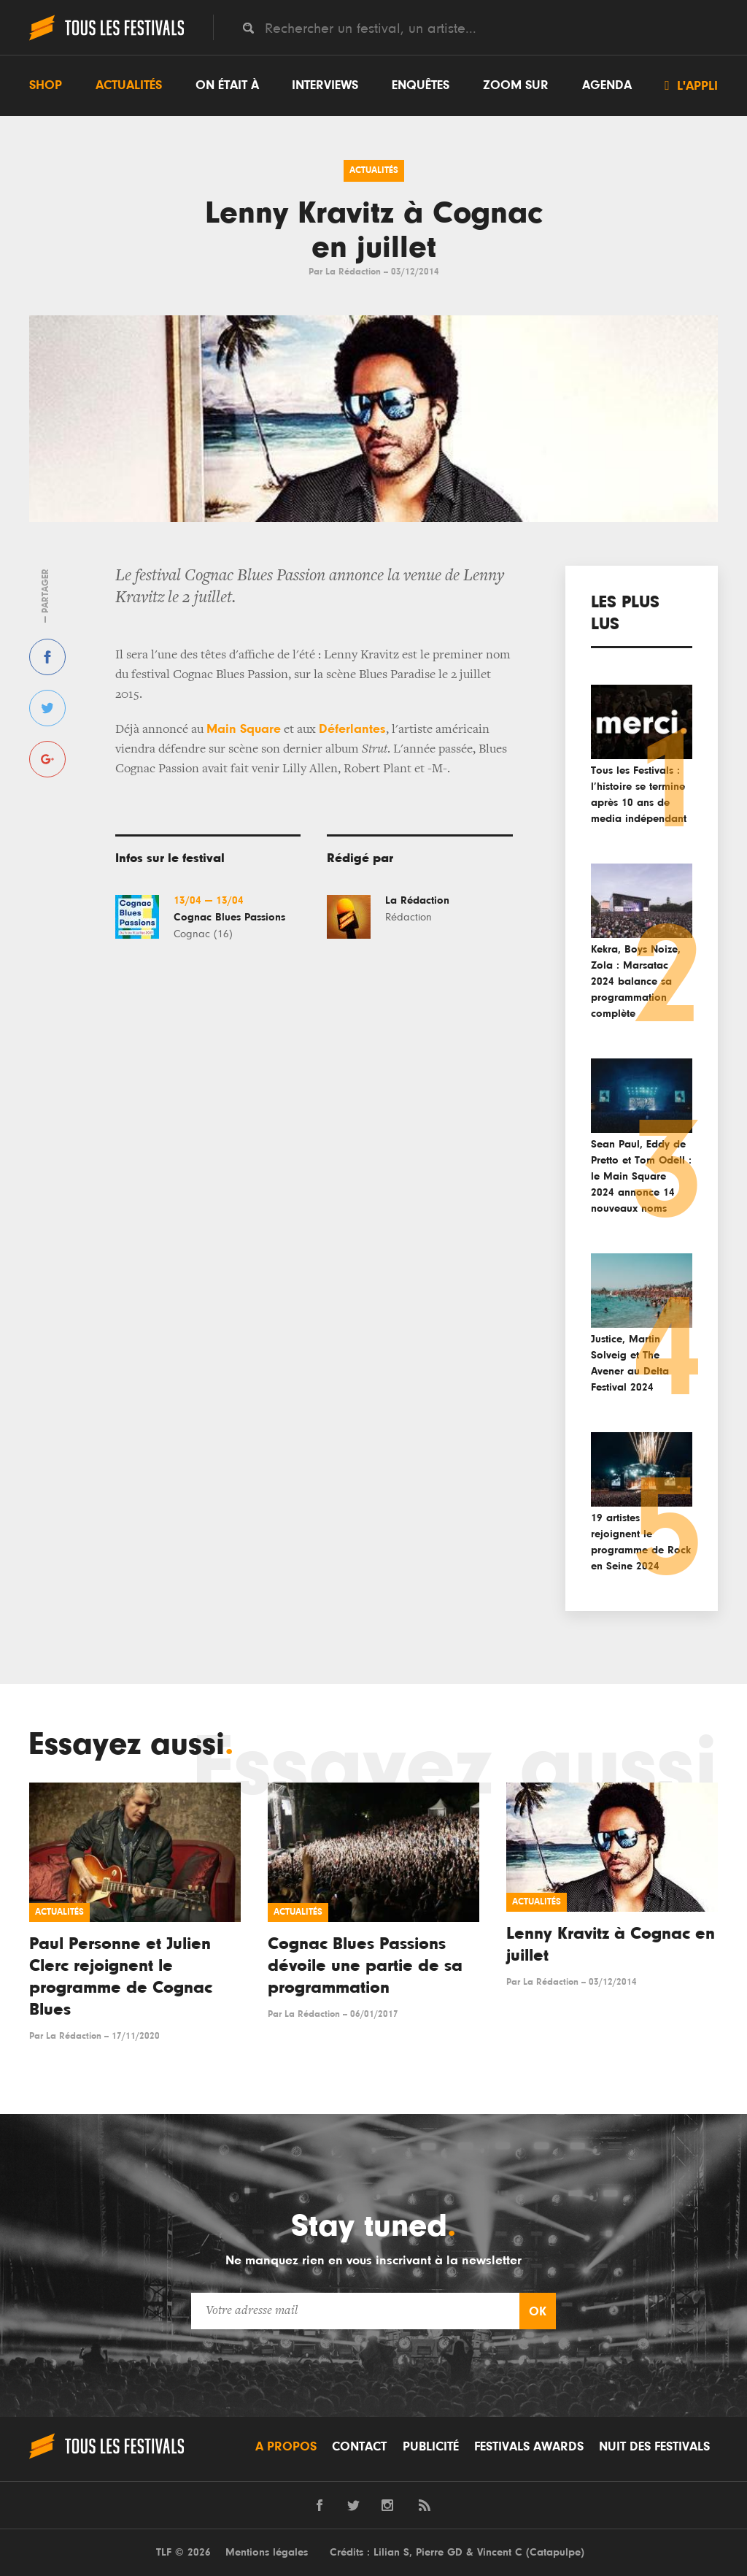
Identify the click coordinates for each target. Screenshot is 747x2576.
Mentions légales (266, 2552)
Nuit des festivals (654, 2446)
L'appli (691, 85)
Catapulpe (555, 2552)
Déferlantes (352, 729)
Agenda (607, 85)
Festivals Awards (529, 2446)
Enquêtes (420, 85)
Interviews (325, 85)
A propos (286, 2446)
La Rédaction (353, 272)
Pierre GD (439, 2552)
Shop (45, 85)
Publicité (431, 2446)
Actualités (129, 85)
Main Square (243, 729)
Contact (359, 2446)
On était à (227, 85)
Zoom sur (516, 85)
